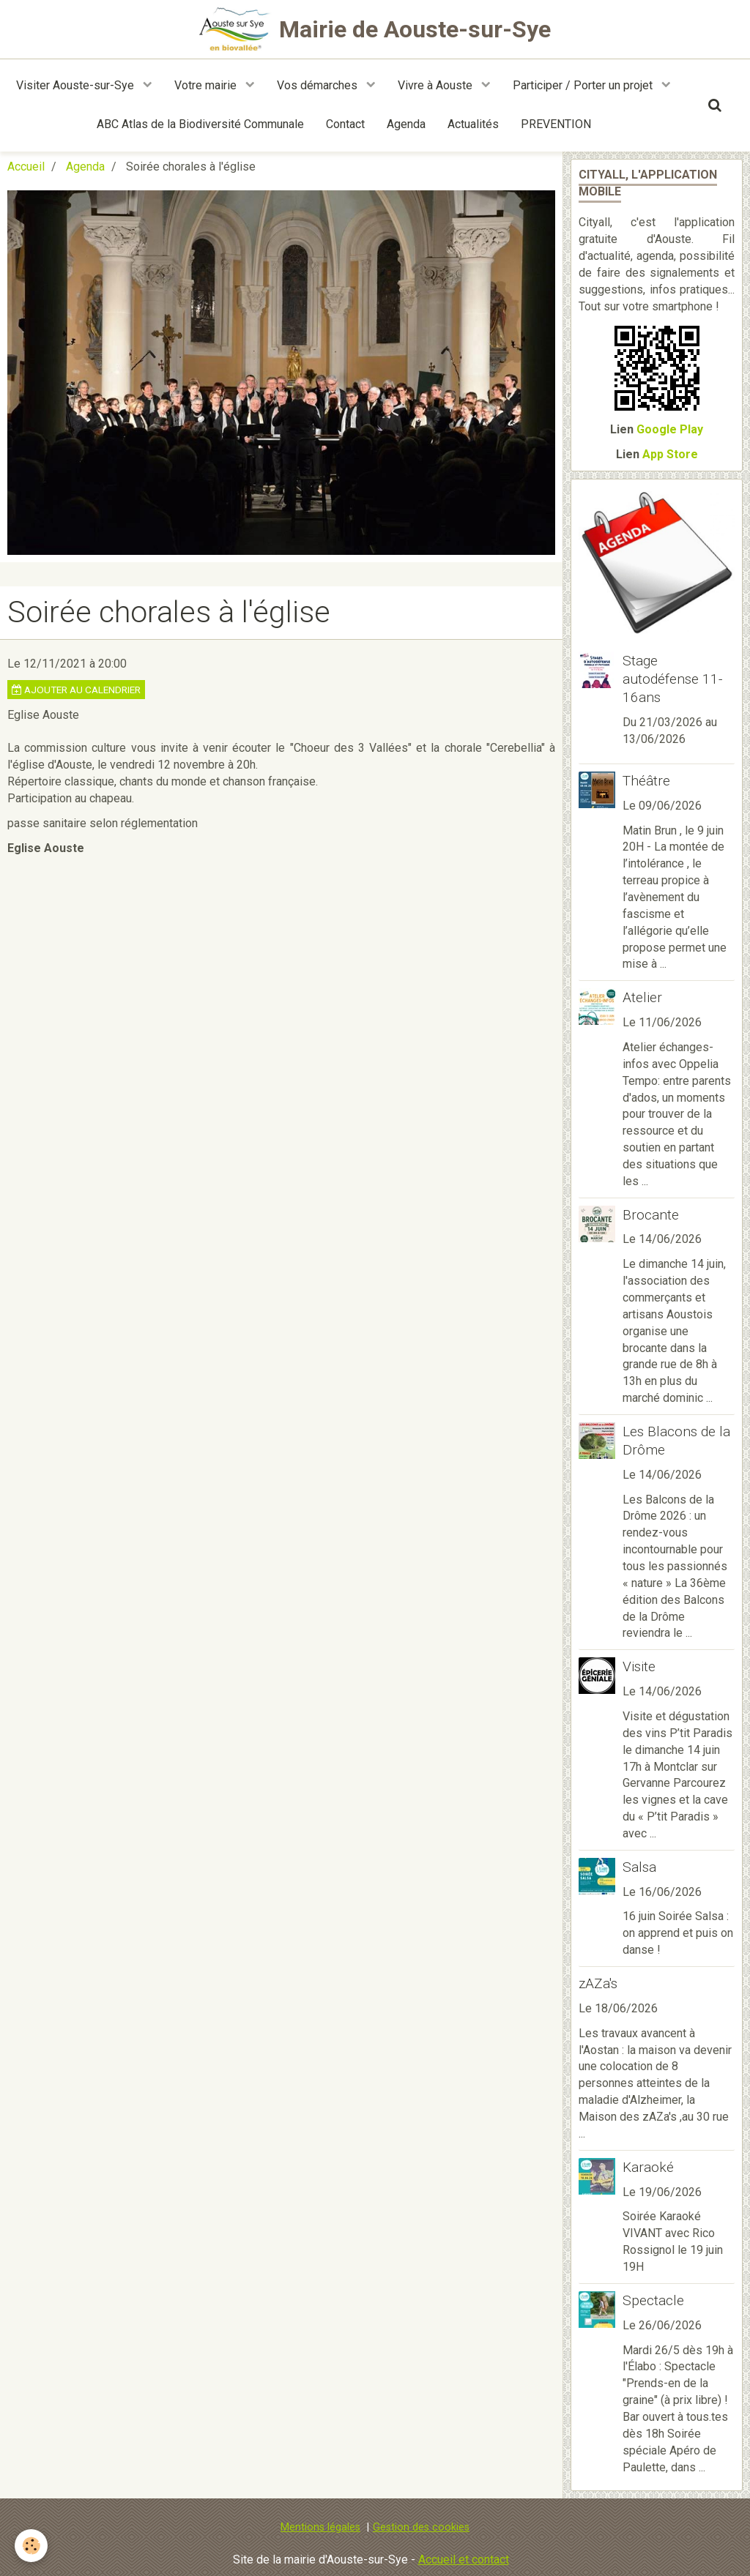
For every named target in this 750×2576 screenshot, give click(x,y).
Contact (345, 124)
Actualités (473, 124)
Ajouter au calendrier (76, 689)
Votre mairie (207, 85)
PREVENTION (556, 124)
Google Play (669, 429)
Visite (639, 1666)
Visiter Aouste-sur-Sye (76, 85)
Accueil (26, 166)
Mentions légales (320, 2527)
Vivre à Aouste (436, 85)
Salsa (639, 1867)
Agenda (406, 124)
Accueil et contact (463, 2559)
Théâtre (646, 780)
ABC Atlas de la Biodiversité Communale (200, 124)
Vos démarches (318, 85)
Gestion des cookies (421, 2527)
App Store (670, 454)
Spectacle (653, 2300)
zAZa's (598, 1983)
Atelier (642, 997)
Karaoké (648, 2167)
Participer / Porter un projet (584, 85)
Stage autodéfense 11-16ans (673, 679)
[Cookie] (31, 2545)
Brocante (651, 1214)
